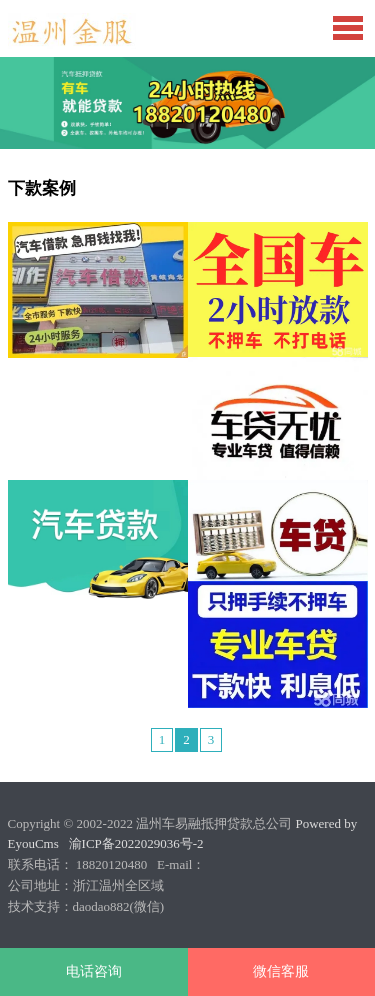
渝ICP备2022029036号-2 (136, 843)
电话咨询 (94, 971)
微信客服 (281, 971)
